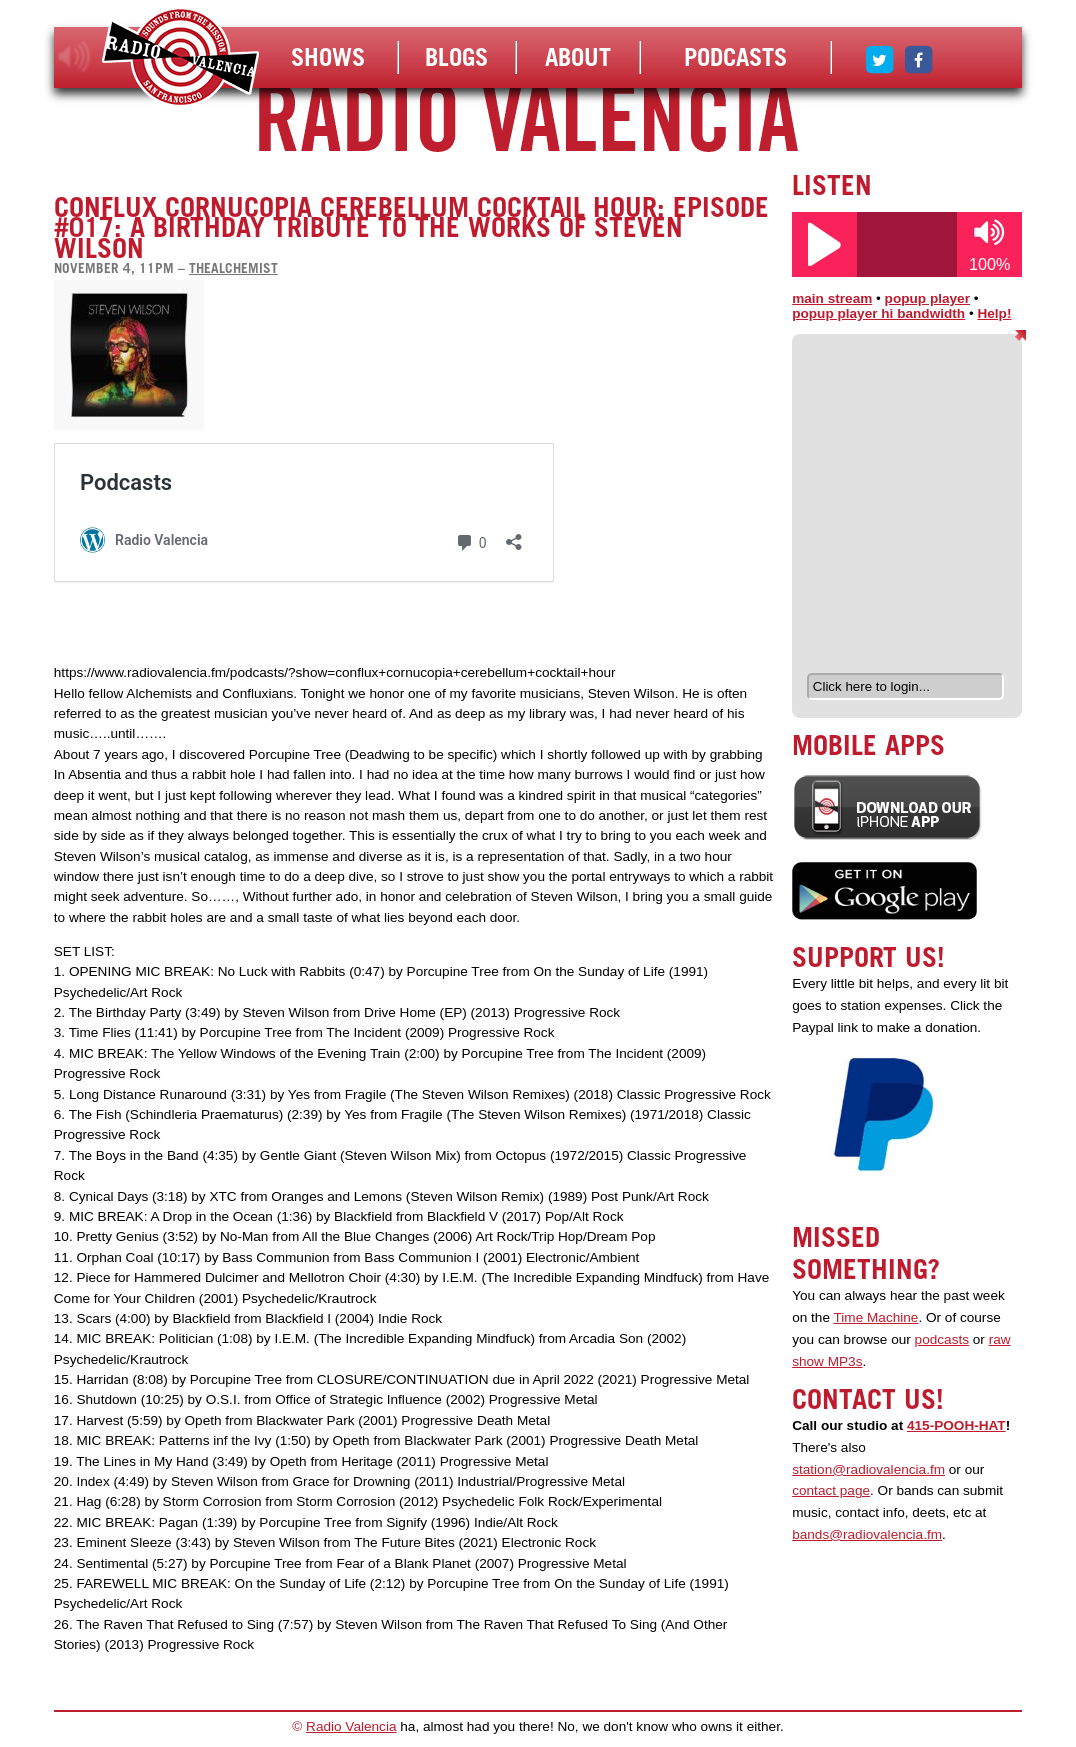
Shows (328, 57)
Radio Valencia (351, 1726)
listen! (74, 57)
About (578, 57)
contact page (831, 1490)
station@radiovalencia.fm (868, 1469)
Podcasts (735, 57)
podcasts (942, 1339)
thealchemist (233, 268)
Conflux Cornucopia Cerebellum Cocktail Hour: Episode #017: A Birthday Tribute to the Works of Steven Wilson (411, 227)
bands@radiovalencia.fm (867, 1534)
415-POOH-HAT (956, 1425)
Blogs (456, 57)
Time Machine (876, 1317)
